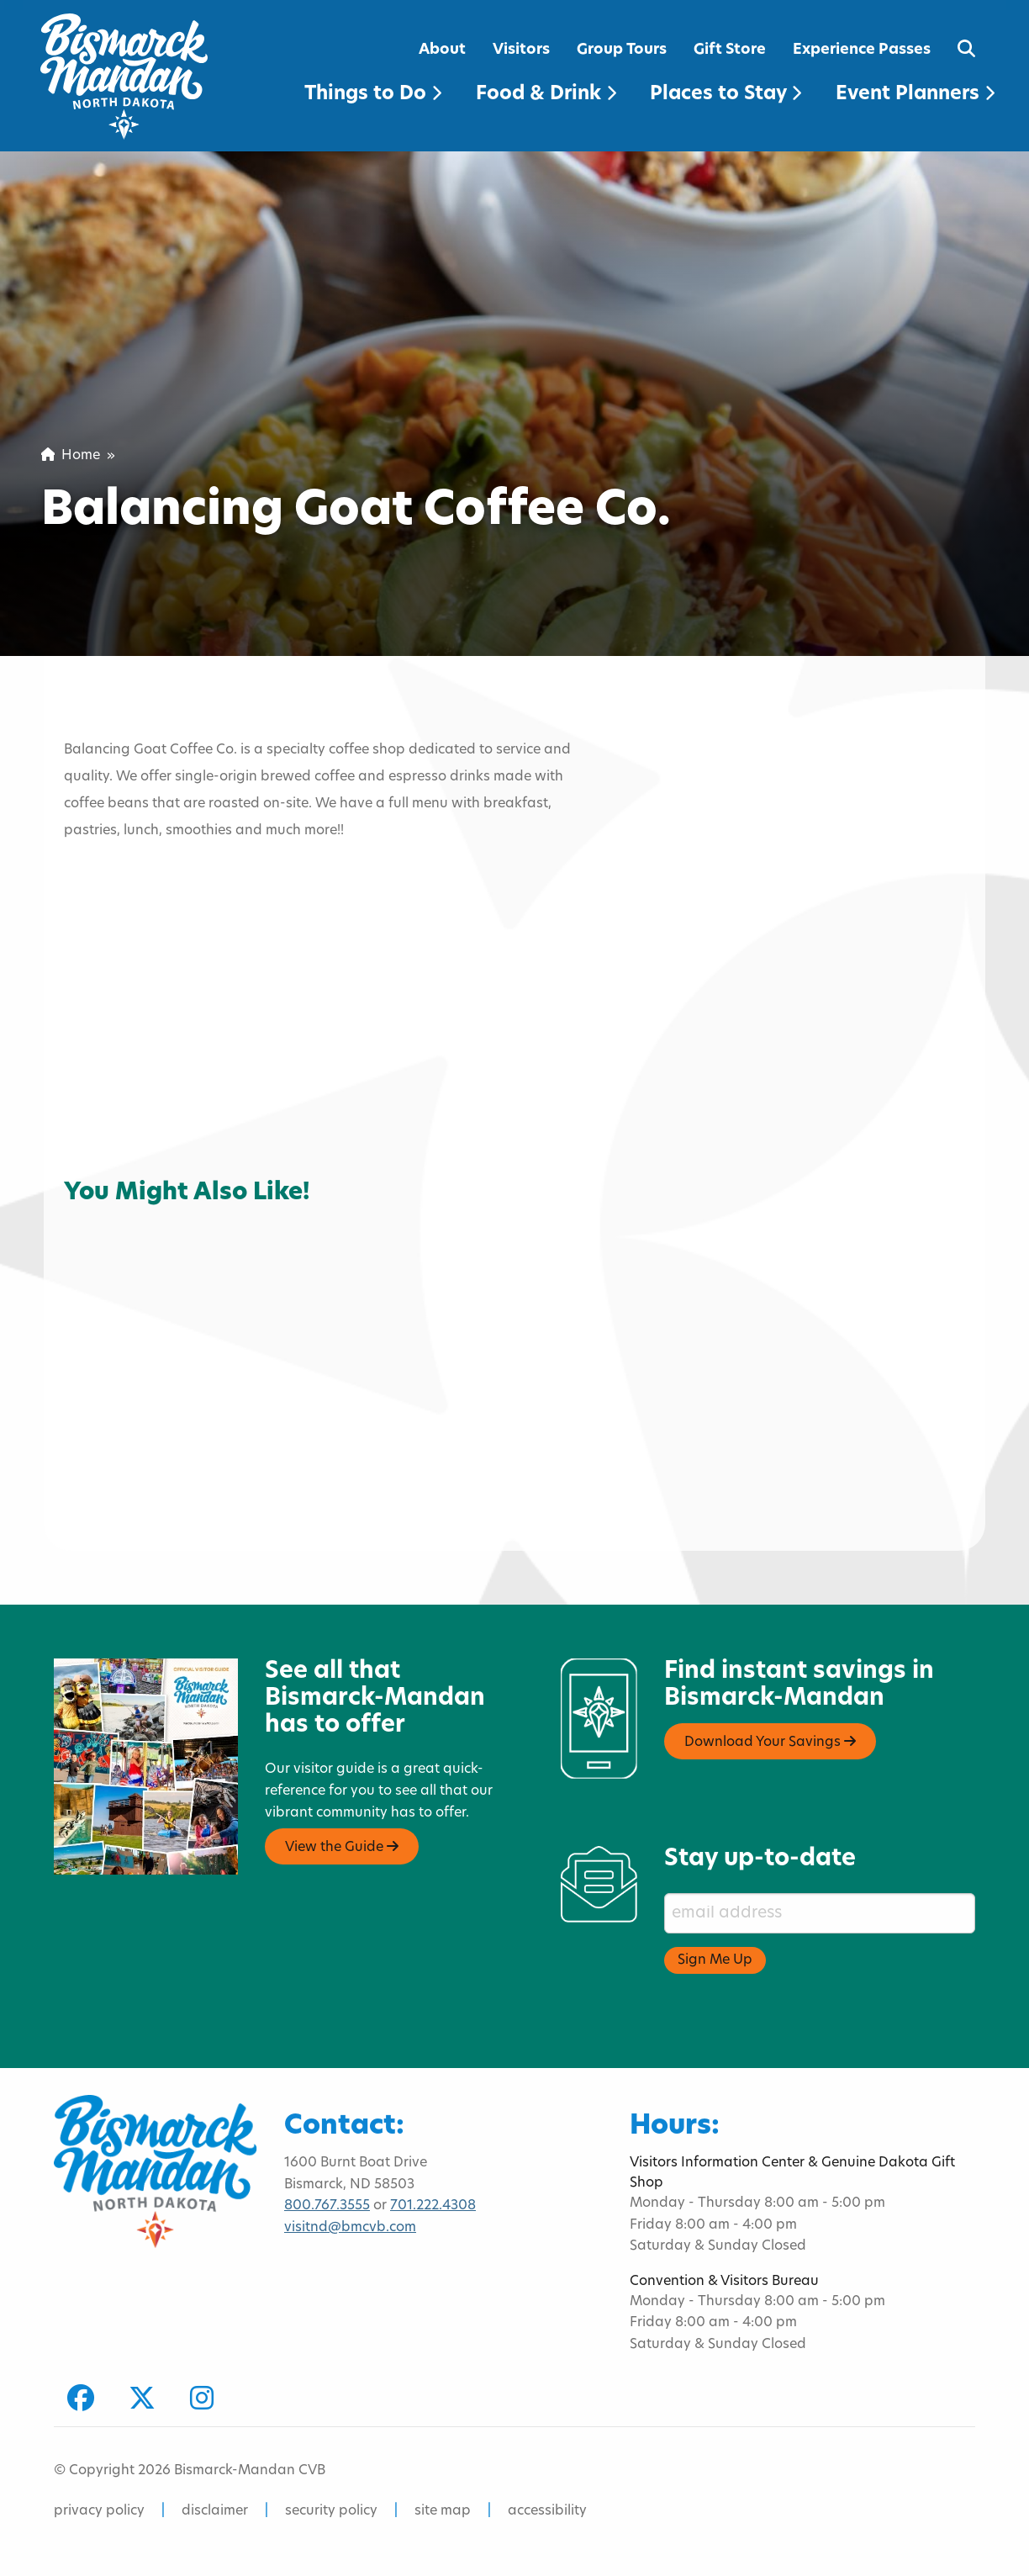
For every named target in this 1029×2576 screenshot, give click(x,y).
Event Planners (915, 94)
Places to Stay (725, 94)
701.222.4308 (433, 2206)
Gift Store (730, 50)
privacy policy (99, 2511)
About (442, 50)
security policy (331, 2511)
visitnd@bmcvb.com (350, 2228)
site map (442, 2511)
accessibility (547, 2511)
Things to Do (372, 94)
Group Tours (622, 50)
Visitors (521, 50)
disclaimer (215, 2511)
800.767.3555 (327, 2206)
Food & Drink (546, 94)
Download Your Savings (770, 1741)
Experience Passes (862, 50)
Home (70, 456)
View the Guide (341, 1846)
